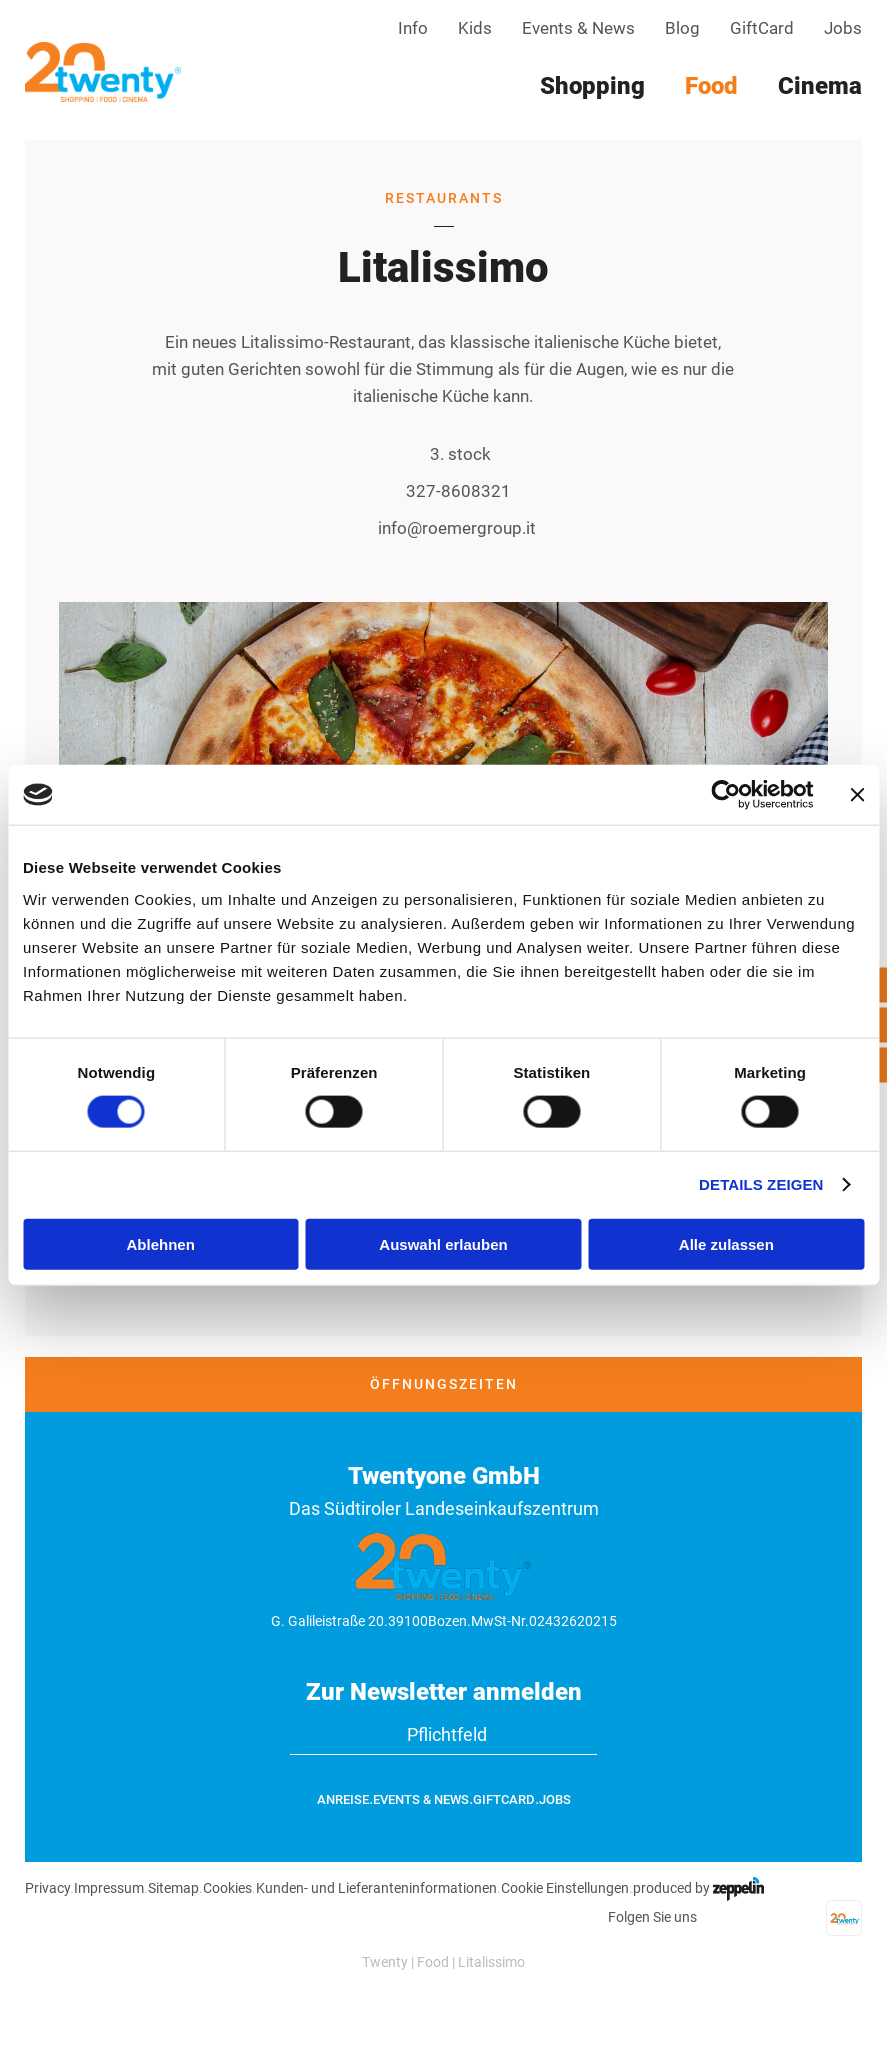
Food (433, 1962)
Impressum (109, 1888)
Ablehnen (161, 1243)
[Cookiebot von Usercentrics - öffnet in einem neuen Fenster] (725, 795)
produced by (698, 1888)
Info (413, 28)
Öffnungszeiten (444, 1384)
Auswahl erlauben (443, 1243)
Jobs (843, 28)
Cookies (227, 1888)
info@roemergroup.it (444, 528)
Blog (682, 28)
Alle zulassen (726, 1243)
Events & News (578, 28)
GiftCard (762, 28)
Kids (475, 28)
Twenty (385, 1962)
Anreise (343, 1799)
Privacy (47, 1888)
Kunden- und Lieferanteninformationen (376, 1888)
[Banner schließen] (857, 795)
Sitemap (173, 1888)
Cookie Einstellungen (565, 1888)
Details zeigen (761, 1184)
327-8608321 (444, 492)
